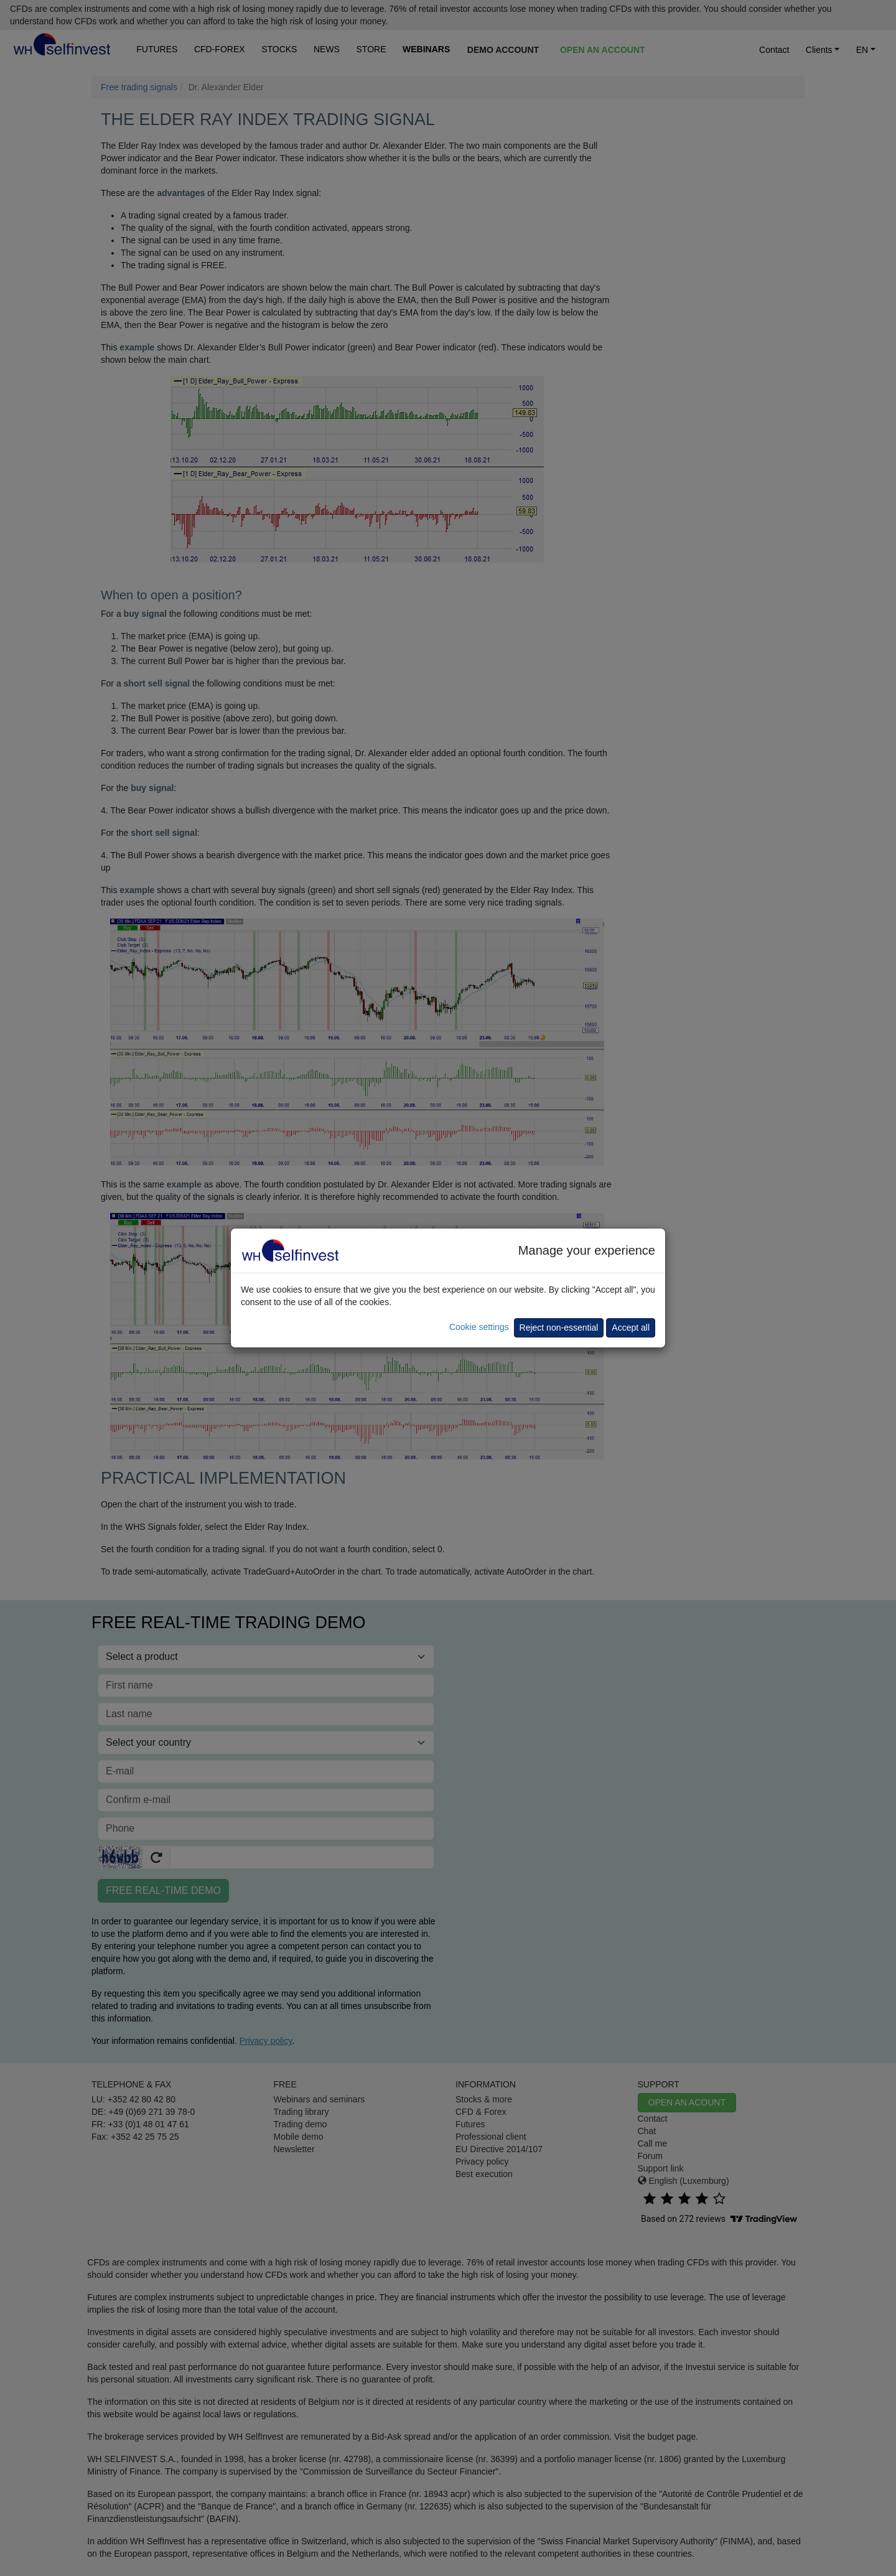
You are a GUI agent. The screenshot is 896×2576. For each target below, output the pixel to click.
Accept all (631, 1327)
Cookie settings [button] (479, 1327)
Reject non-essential (559, 1327)
